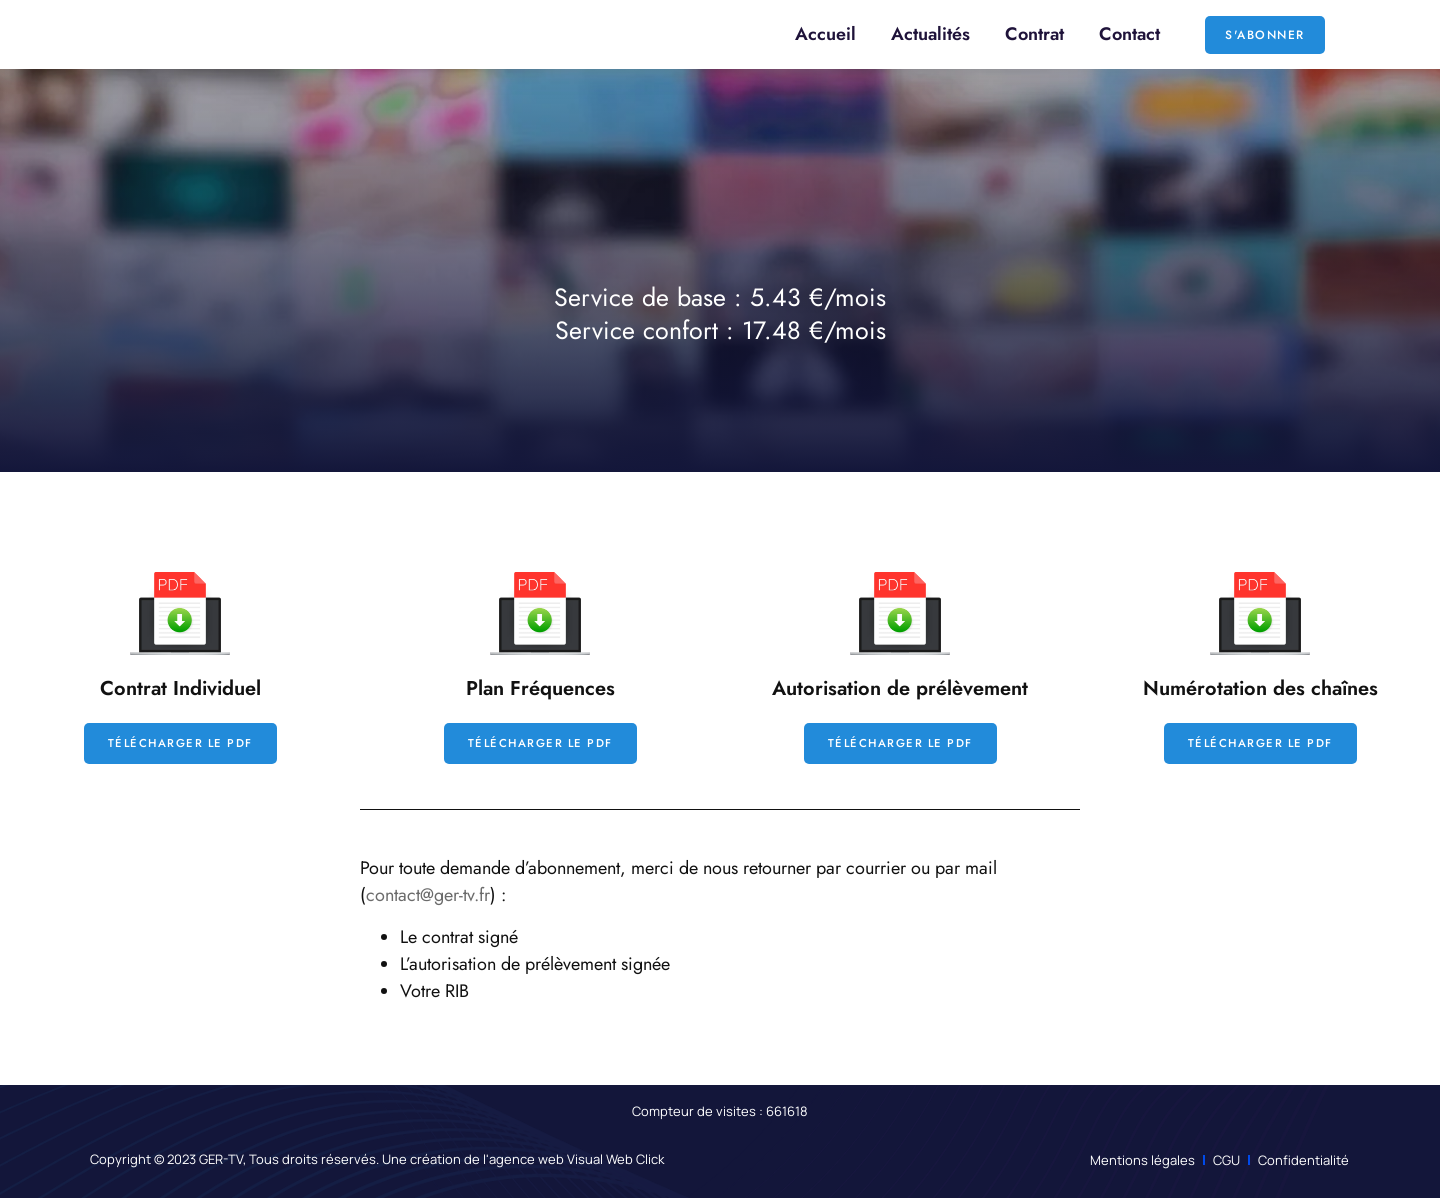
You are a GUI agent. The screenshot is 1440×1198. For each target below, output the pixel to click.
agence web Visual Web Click (576, 1160)
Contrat (1034, 34)
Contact (1129, 34)
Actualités (930, 34)
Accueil (825, 34)
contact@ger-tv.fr (428, 896)
